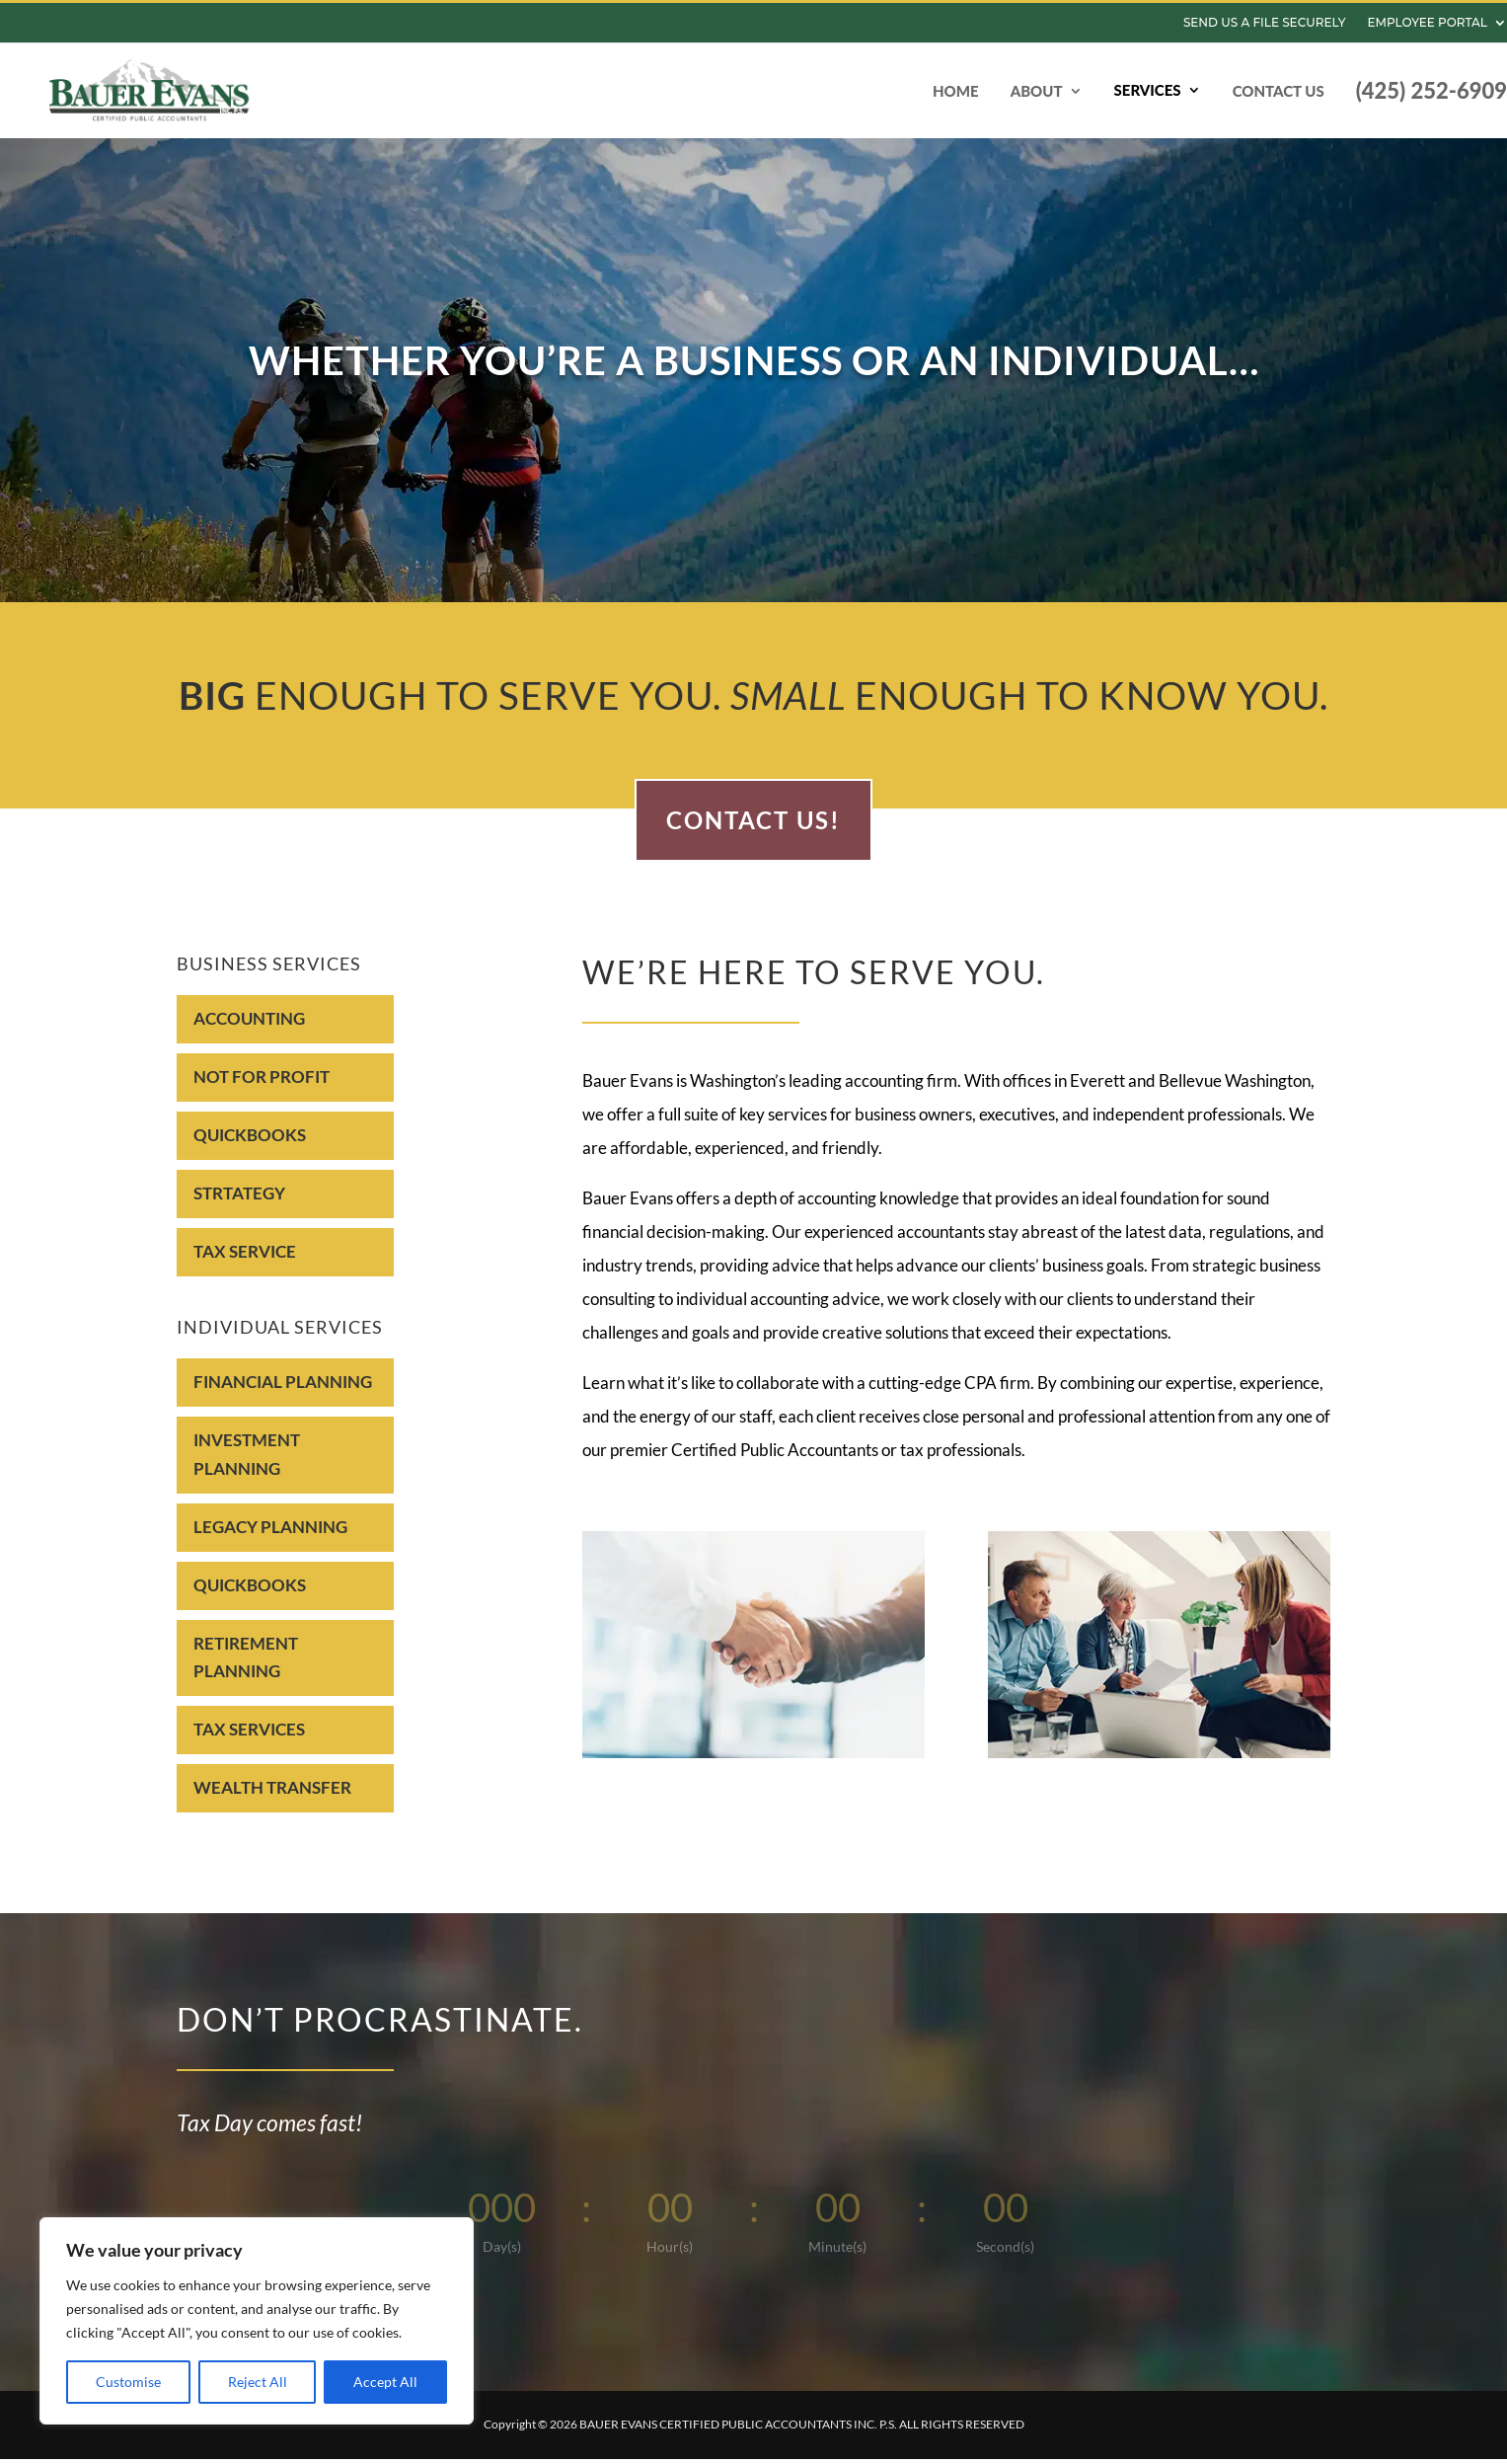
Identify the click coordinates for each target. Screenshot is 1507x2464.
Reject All (257, 2381)
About (1037, 91)
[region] (256, 2321)
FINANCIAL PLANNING (282, 1391)
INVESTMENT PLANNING (246, 1464)
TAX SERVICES (249, 1739)
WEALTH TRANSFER (272, 1797)
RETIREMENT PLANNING (245, 1667)
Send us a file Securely (1264, 23)
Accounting (249, 1028)
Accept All (385, 2381)
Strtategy (239, 1203)
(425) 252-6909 (1431, 90)
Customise (128, 2381)
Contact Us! (753, 829)
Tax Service (244, 1261)
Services (1147, 90)
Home (956, 91)
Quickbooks (249, 1144)
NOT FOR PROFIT (261, 1086)
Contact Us (1278, 91)
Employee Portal (1427, 23)
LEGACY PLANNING (270, 1536)
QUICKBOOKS (249, 1594)
